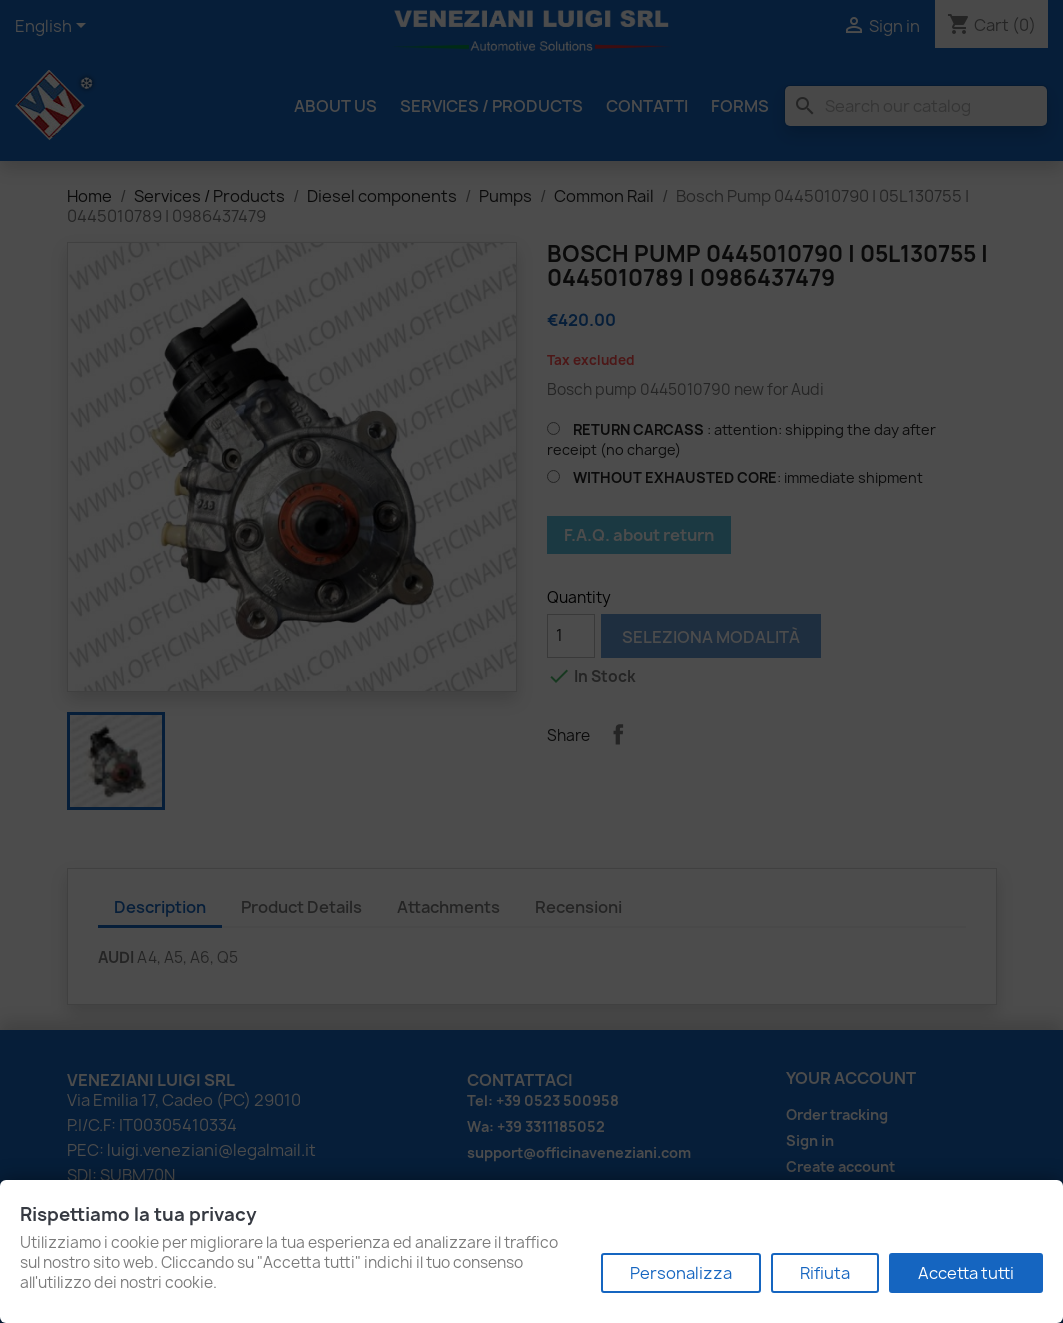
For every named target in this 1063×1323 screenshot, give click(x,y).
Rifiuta (825, 1273)
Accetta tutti (966, 1273)
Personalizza (681, 1273)
